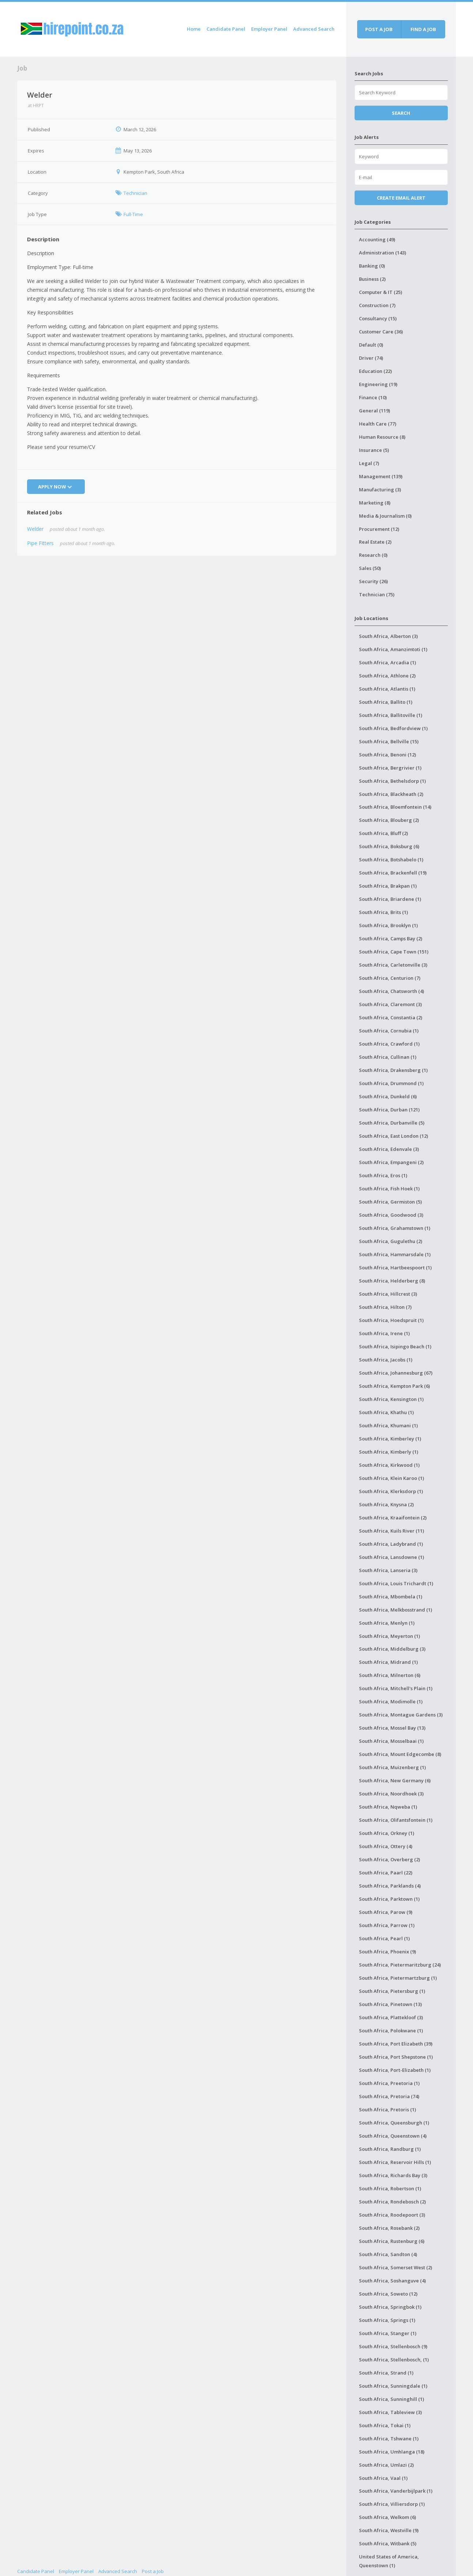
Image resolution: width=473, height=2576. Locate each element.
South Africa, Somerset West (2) (395, 2267)
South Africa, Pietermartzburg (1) (398, 1978)
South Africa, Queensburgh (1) (394, 2122)
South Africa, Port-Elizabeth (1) (395, 2070)
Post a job (379, 29)
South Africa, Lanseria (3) (388, 1570)
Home (194, 29)
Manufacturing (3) (380, 489)
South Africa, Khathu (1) (386, 1412)
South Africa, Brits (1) (383, 912)
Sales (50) (370, 568)
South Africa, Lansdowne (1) (391, 1557)
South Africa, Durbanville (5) (391, 1122)
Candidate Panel (226, 29)
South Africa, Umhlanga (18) (391, 2451)
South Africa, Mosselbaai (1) (391, 1741)
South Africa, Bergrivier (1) (390, 767)
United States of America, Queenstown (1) (389, 2561)
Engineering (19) (378, 384)
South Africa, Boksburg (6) (389, 846)
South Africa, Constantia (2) (390, 1017)
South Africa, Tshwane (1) (389, 2438)
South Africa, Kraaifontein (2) (393, 1517)
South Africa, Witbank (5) (387, 2543)
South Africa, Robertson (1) (390, 2188)
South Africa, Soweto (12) (388, 2293)
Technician (135, 193)
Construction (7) (377, 305)
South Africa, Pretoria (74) (389, 2096)
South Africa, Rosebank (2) (389, 2228)
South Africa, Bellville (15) (389, 741)
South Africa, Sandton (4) (388, 2254)
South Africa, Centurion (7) (389, 978)
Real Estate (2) (375, 542)
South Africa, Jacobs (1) (385, 1359)
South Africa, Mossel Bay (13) (392, 1728)
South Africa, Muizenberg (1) (392, 1767)
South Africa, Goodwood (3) (391, 1215)
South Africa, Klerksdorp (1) (391, 1491)
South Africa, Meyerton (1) (389, 1636)
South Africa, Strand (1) (386, 2372)
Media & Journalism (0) (385, 516)
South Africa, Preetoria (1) (389, 2083)
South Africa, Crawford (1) (389, 1043)
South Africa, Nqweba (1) (388, 1806)
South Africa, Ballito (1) (385, 702)
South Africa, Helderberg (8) (392, 1280)
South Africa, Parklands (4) (390, 1885)
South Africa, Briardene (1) (390, 899)
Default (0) (371, 344)
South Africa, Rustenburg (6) (391, 2241)
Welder (35, 528)
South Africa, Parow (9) (385, 1912)
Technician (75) (376, 594)
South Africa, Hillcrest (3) (388, 1294)
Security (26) (373, 581)
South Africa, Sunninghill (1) (391, 2399)
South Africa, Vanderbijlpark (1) (395, 2491)
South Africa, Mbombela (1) (390, 1596)
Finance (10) (373, 397)
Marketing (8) (374, 502)
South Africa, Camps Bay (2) (390, 938)
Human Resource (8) (382, 437)
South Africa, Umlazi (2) (386, 2465)
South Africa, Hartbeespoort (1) (395, 1267)
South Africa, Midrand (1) (388, 1662)
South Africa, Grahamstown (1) (394, 1228)
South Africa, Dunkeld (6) (388, 1096)
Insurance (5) (374, 450)
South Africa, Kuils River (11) (391, 1530)
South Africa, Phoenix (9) (387, 1951)
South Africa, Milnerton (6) (389, 1675)
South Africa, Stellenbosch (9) (393, 2346)
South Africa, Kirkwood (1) (389, 1465)
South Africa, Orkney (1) (386, 1833)
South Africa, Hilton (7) (385, 1307)
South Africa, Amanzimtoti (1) (393, 649)
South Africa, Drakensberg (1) (393, 1070)
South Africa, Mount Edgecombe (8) (400, 1754)
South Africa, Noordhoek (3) (391, 1793)
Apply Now (56, 486)
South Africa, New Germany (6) (395, 1780)
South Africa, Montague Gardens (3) (401, 1714)
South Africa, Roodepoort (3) (392, 2214)
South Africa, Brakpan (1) (388, 886)
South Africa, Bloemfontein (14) (395, 807)
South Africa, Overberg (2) (389, 1859)
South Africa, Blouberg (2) (389, 820)
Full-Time (133, 214)
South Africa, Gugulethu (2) (390, 1241)
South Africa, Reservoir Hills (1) (395, 2162)
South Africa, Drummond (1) (391, 1083)
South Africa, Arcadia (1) (387, 662)
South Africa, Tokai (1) (384, 2425)
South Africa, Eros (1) (383, 1175)
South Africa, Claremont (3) (390, 1004)
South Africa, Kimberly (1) (388, 1451)
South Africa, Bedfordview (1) (393, 728)
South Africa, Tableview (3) (390, 2412)
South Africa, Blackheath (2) (391, 794)
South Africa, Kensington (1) (391, 1399)
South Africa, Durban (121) (389, 1109)
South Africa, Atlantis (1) (387, 688)
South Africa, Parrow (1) (387, 1925)
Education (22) (375, 371)
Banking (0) (372, 265)
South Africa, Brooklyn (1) (388, 925)
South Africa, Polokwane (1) (391, 2030)
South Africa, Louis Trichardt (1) (396, 1583)
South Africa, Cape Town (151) (393, 951)
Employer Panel (269, 29)
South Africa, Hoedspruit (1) (391, 1320)
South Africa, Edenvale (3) (389, 1149)
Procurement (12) (379, 529)
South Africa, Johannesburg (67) (395, 1373)
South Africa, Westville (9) (389, 2530)
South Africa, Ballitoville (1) (390, 715)
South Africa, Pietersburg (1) (392, 1991)
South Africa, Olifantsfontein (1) (395, 1820)
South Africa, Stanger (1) (387, 2333)
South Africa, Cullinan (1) (387, 1057)
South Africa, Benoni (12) (387, 754)
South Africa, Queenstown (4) (393, 2136)
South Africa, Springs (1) (387, 2320)
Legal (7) (369, 463)
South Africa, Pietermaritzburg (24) (400, 1964)
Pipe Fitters (40, 543)
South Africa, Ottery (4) (385, 1846)
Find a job (423, 29)
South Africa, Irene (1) (384, 1333)
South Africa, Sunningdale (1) (393, 2386)
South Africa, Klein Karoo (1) (391, 1478)
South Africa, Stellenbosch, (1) (394, 2359)
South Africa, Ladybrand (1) (391, 1544)
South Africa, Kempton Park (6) (394, 1386)
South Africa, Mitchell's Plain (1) (395, 1688)
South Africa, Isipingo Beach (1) (395, 1346)
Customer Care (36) (381, 331)
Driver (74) (371, 358)
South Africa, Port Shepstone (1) (396, 2057)
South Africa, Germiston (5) (390, 1201)
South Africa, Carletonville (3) (393, 965)
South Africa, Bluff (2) (383, 833)
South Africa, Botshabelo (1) (391, 859)
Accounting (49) (377, 239)
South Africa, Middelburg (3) (392, 1649)
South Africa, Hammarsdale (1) (395, 1254)
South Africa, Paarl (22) (385, 1872)
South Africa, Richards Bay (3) (393, 2175)
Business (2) (372, 279)
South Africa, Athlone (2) (387, 675)
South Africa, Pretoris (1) (387, 2109)
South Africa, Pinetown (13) (390, 2004)
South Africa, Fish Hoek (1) (389, 1188)
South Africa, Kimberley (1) (390, 1438)
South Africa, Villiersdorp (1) (392, 2504)
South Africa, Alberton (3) (388, 636)
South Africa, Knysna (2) (386, 1504)
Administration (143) (382, 252)
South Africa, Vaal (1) (383, 2478)
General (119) (374, 410)
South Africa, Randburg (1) (390, 2149)
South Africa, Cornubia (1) (389, 1030)
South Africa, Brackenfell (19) (393, 872)
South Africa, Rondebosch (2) (392, 2201)
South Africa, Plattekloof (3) (391, 2017)
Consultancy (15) (378, 318)
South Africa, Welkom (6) (387, 2517)
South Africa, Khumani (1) (388, 1425)
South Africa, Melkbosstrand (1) (395, 1609)
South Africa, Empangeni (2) (391, 1162)
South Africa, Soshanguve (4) (392, 2280)
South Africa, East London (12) (393, 1136)
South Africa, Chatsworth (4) (391, 991)
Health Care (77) (377, 423)
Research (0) (373, 555)
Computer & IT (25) (380, 292)
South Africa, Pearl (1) (384, 1938)
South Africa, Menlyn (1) (387, 1623)
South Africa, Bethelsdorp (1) (392, 781)
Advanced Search (313, 29)
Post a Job (153, 2571)
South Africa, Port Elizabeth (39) (395, 2043)
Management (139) (380, 476)
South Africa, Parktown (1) (389, 1899)
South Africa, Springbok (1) (390, 2307)
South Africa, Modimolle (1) (391, 1701)
